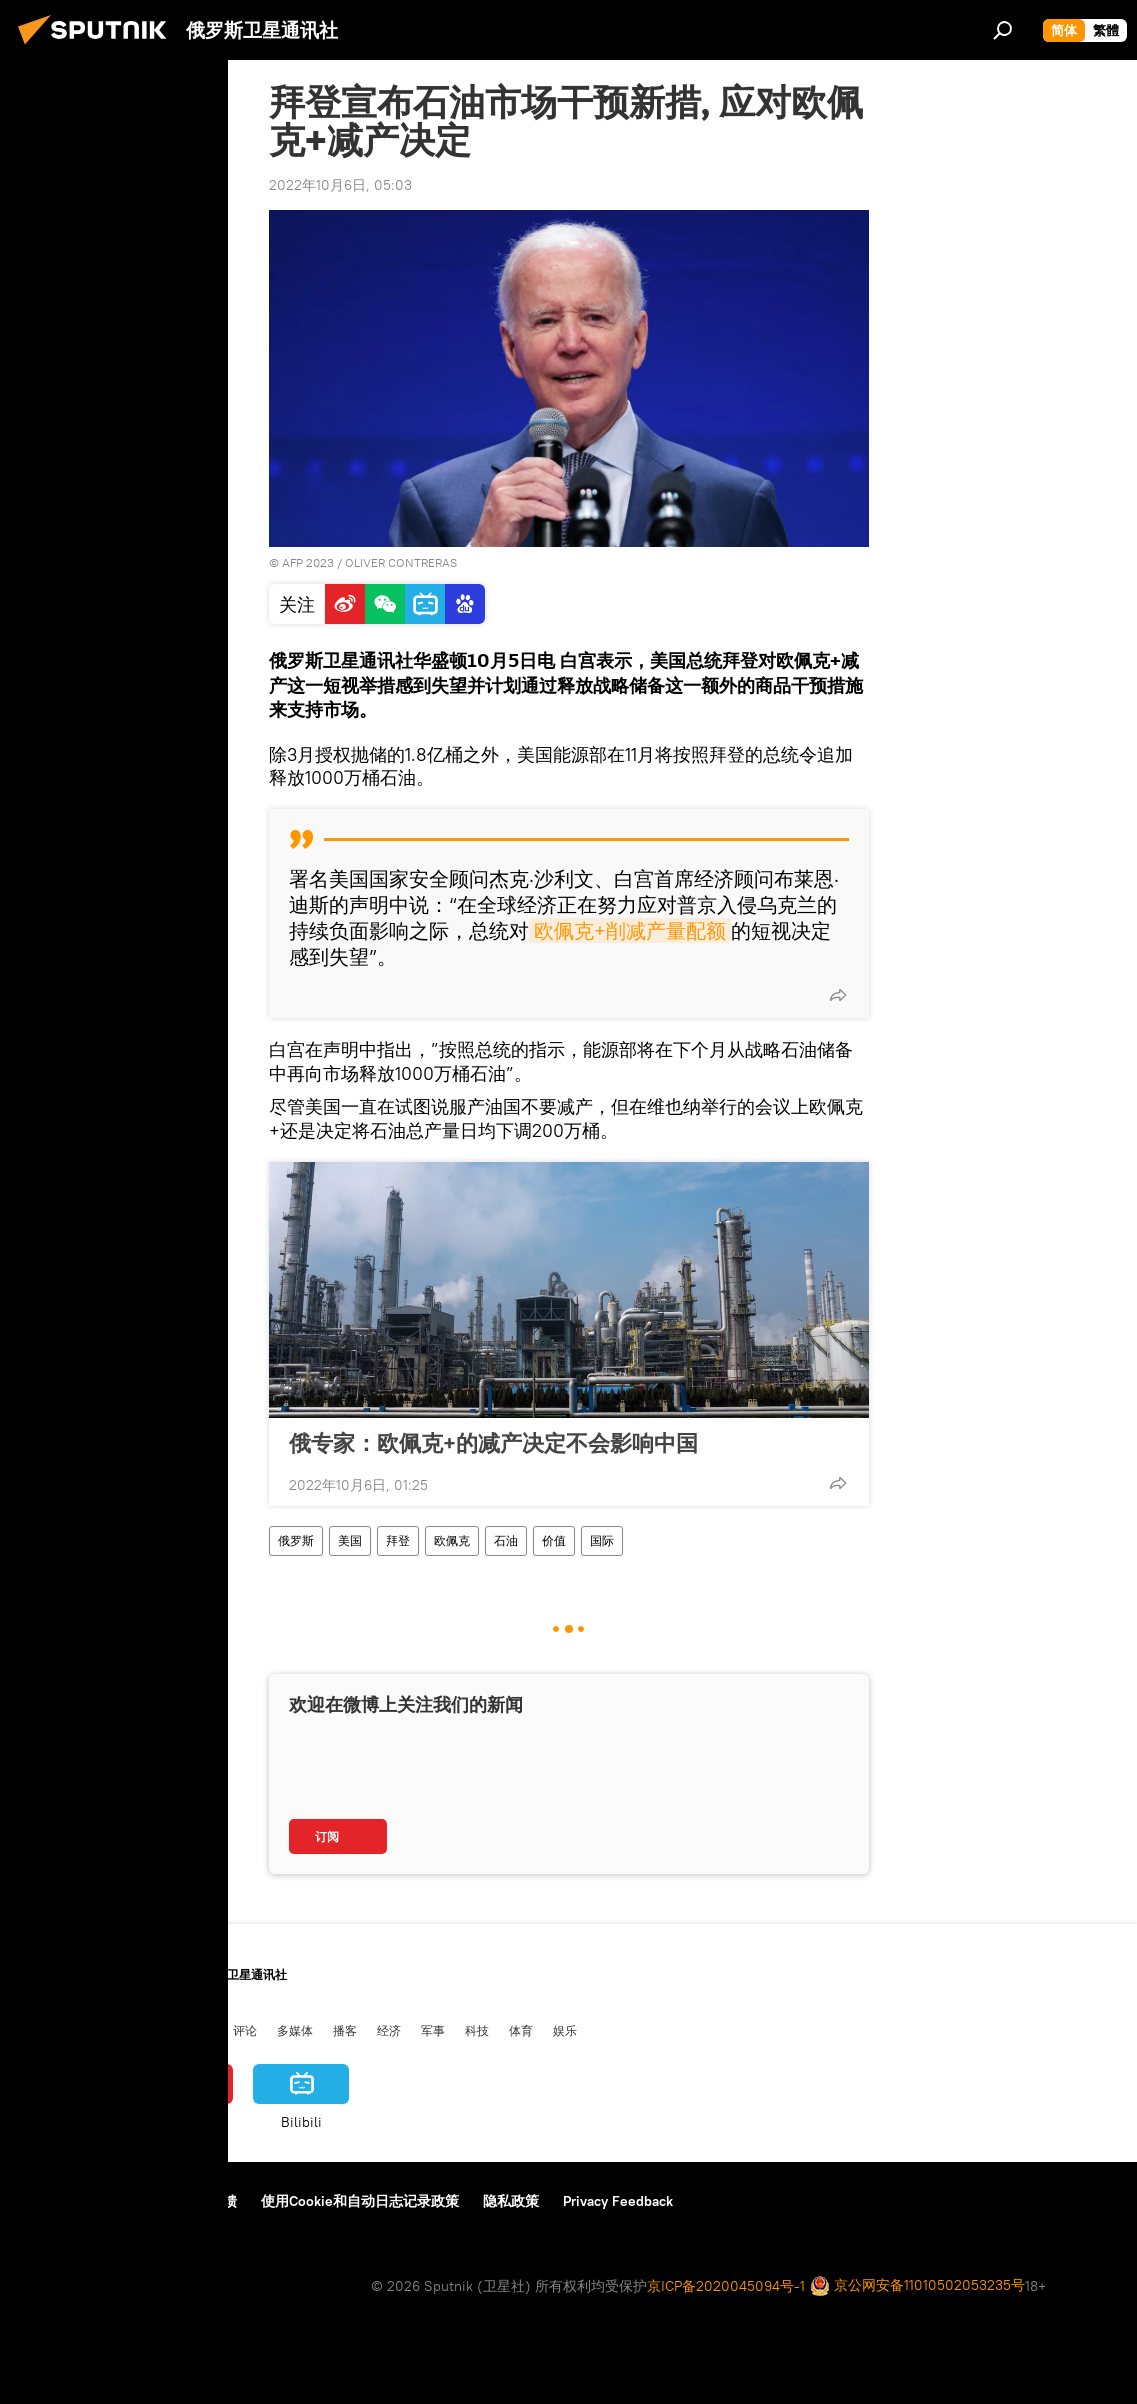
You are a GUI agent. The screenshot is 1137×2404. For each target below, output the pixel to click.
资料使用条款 (143, 2201)
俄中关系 (189, 2030)
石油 (506, 1540)
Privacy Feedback (618, 2201)
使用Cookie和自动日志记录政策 (360, 2201)
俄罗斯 (296, 1540)
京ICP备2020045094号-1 (726, 2286)
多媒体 (295, 2030)
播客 (345, 2030)
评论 (245, 2030)
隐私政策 (511, 2201)
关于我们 (49, 2201)
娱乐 (565, 2030)
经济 (389, 2030)
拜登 (398, 1540)
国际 (602, 1540)
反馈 (223, 2201)
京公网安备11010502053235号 (917, 2286)
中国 (33, 2030)
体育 (521, 2030)
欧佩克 (452, 1540)
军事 (433, 2030)
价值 (554, 1540)
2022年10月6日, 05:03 (340, 185)
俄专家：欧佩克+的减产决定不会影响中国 (493, 1443)
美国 (350, 1540)
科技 (477, 2030)
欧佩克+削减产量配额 (630, 930)
